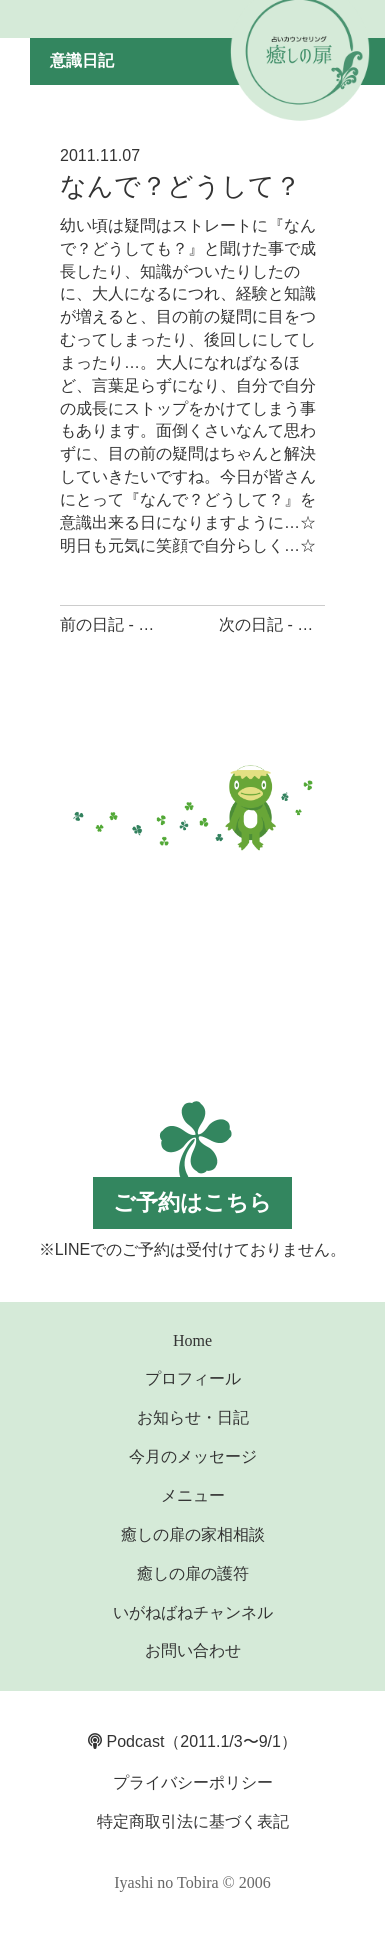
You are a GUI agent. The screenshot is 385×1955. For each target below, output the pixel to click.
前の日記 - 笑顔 (115, 624)
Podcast (126, 1741)
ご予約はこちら (192, 1202)
